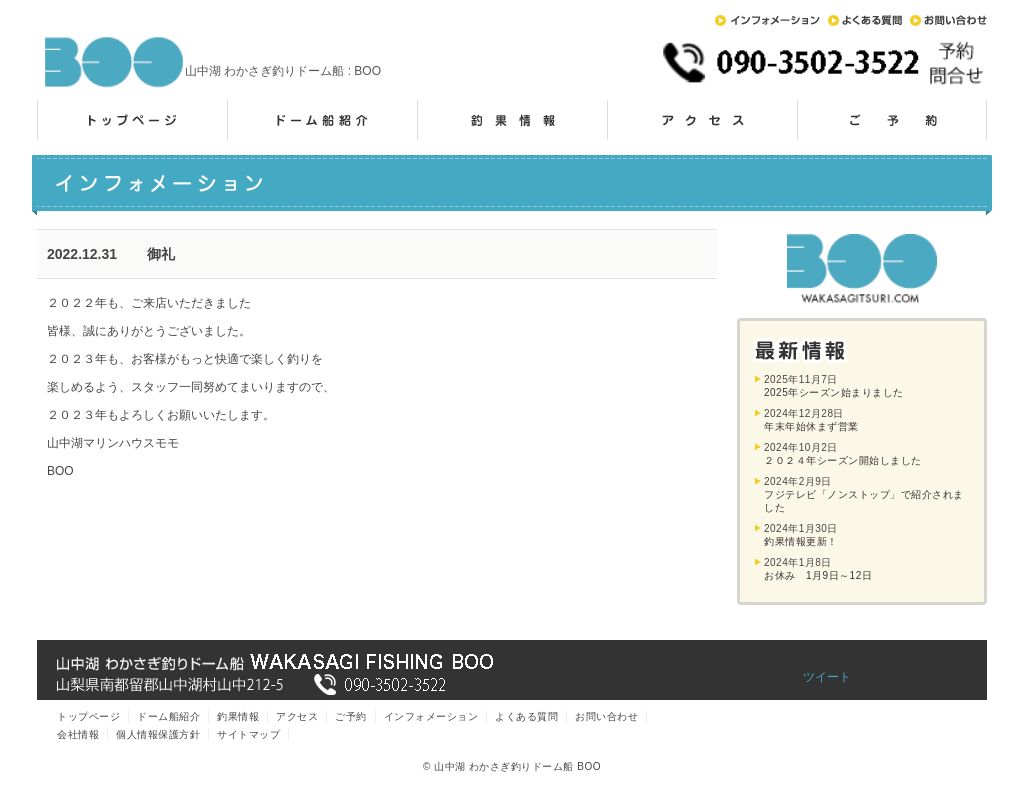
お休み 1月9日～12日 (818, 575)
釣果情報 (512, 120)
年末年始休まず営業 (811, 426)
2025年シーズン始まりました (834, 392)
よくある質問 (865, 20)
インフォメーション (767, 20)
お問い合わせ (948, 20)
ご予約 (892, 120)
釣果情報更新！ (801, 541)
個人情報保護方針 (158, 734)
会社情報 (78, 734)
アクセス (702, 120)
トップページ (132, 120)
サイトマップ (248, 734)
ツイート (827, 677)
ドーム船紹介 (322, 120)
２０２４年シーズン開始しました (843, 460)
